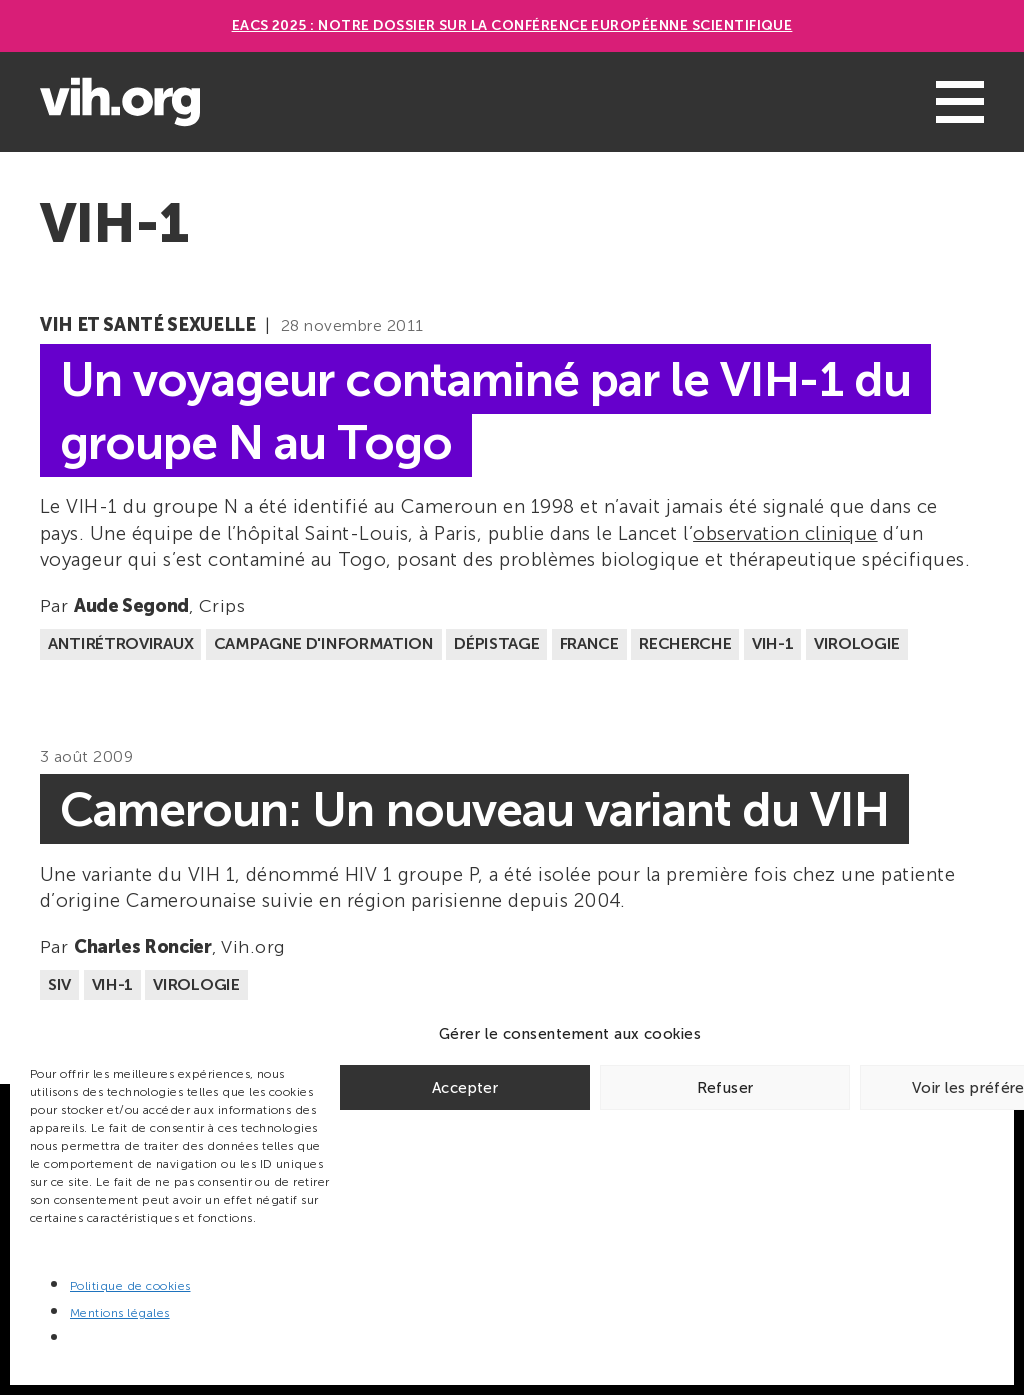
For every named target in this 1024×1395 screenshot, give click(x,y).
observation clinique (785, 533)
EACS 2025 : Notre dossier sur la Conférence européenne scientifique (512, 25)
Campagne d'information (324, 643)
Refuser (725, 1088)
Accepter (465, 1088)
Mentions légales (120, 1313)
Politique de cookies (130, 1286)
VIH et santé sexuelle (147, 325)
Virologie (857, 643)
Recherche (685, 643)
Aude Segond (131, 606)
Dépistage (496, 643)
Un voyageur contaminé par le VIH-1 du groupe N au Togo (485, 411)
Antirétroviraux (120, 643)
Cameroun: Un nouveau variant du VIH (474, 809)
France (589, 643)
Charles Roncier (143, 947)
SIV (59, 984)
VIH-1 (772, 643)
